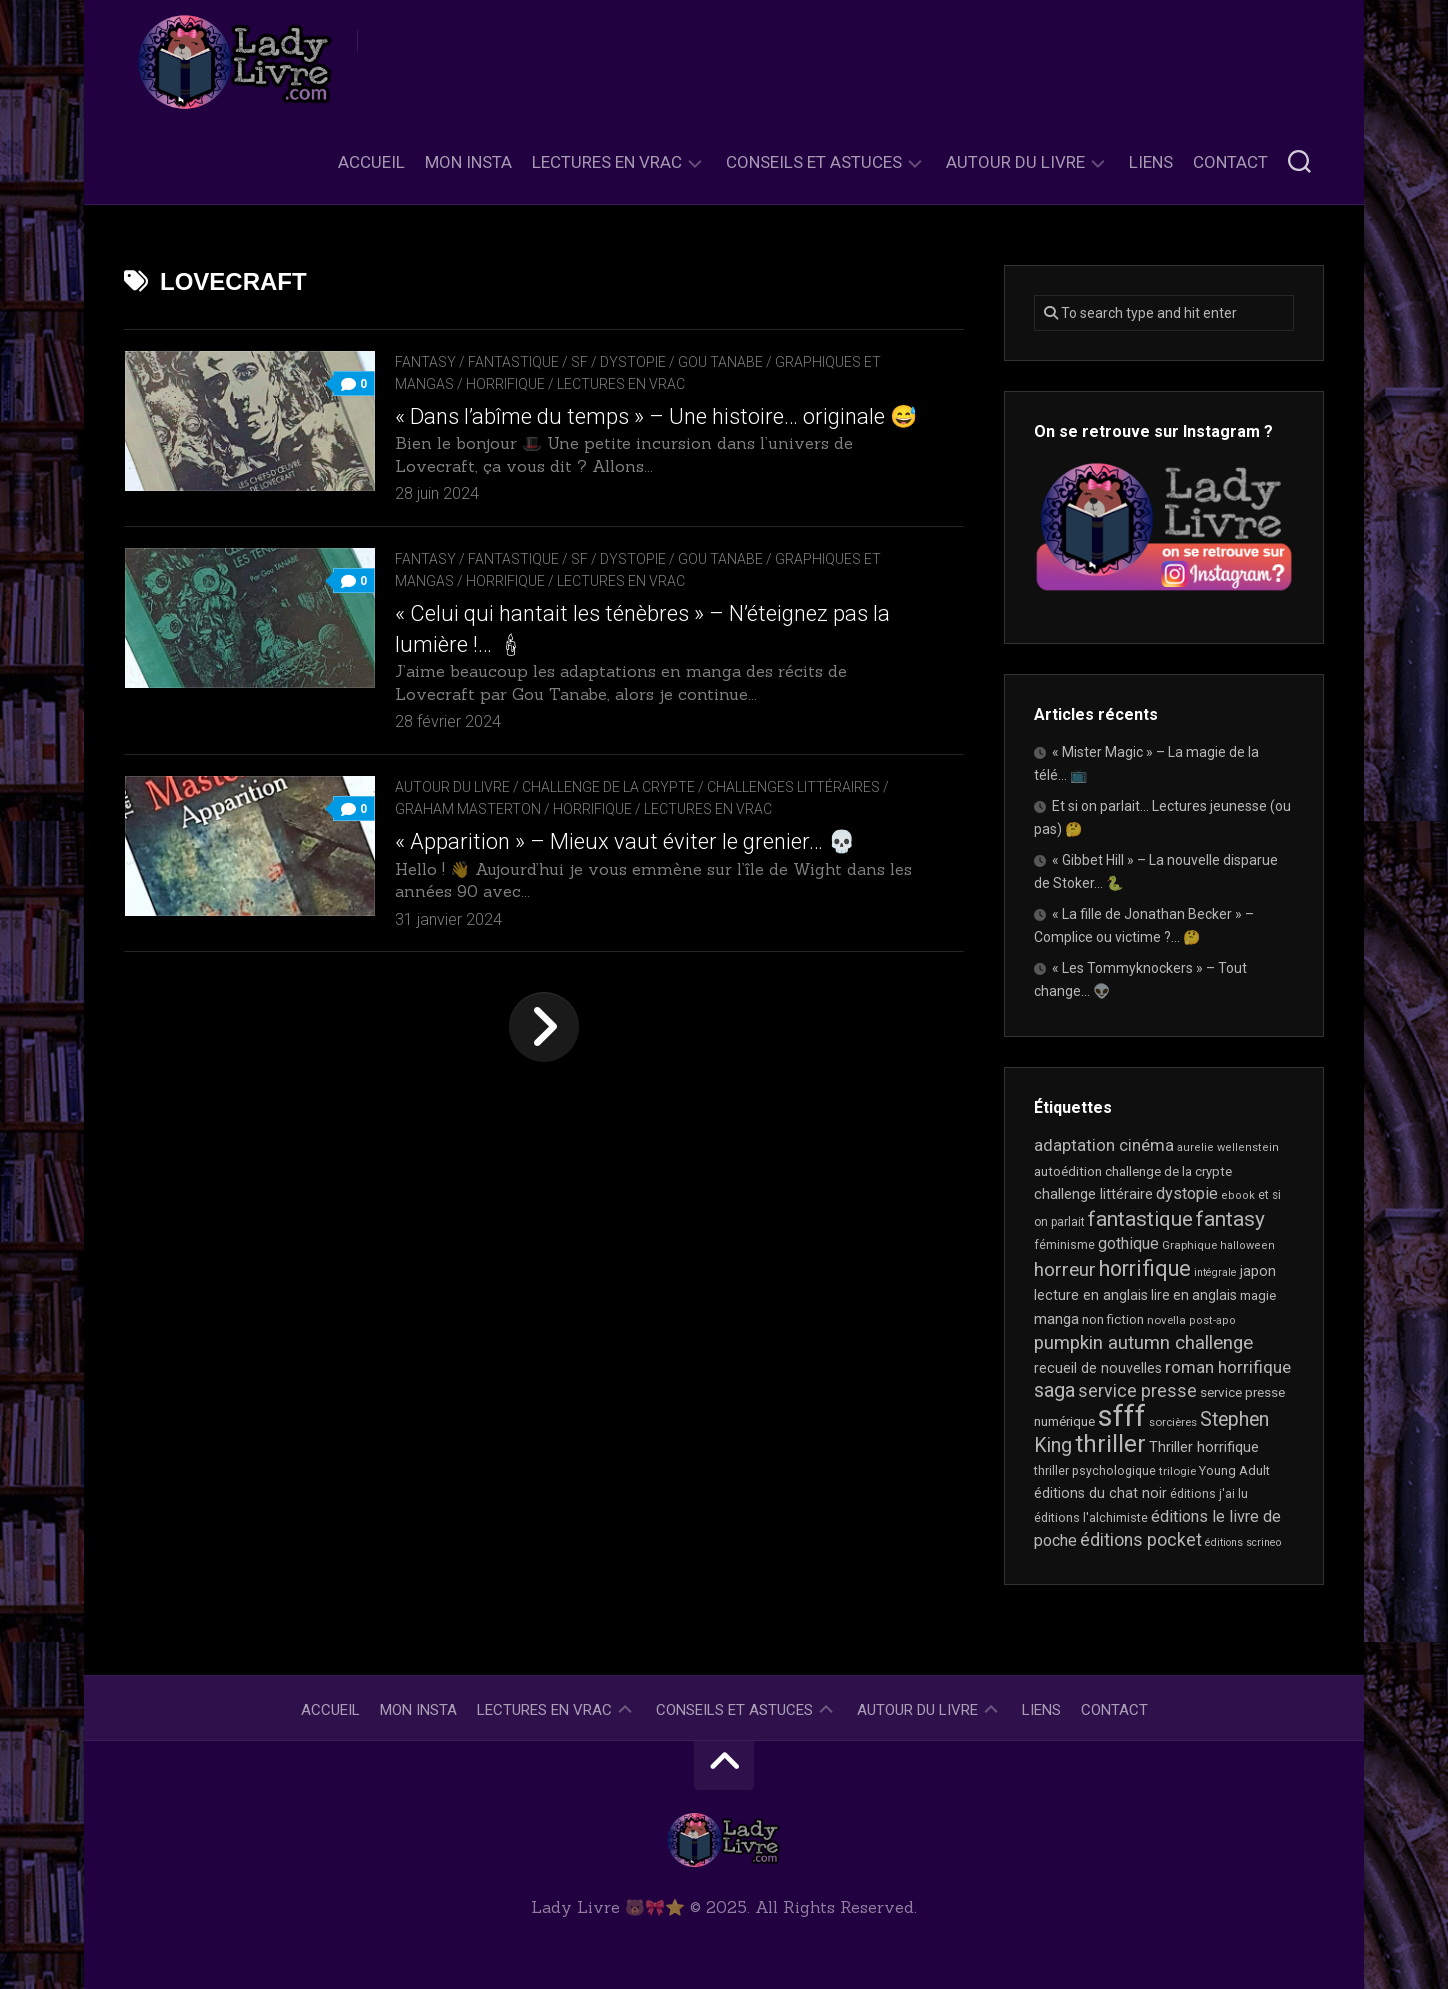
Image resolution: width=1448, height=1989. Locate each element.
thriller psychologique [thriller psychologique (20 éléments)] (1095, 1470)
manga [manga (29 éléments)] (1056, 1319)
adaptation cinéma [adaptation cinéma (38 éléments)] (1104, 1145)
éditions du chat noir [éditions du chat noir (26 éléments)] (1100, 1493)
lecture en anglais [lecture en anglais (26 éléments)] (1091, 1295)
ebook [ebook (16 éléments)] (1238, 1195)
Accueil (371, 162)
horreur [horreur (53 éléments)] (1065, 1270)
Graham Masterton (468, 809)
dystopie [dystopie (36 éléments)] (1187, 1193)
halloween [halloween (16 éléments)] (1247, 1245)
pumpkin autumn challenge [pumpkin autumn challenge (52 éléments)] (1143, 1343)
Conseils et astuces (814, 162)
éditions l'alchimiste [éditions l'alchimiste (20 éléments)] (1091, 1517)
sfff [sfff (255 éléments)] (1122, 1416)
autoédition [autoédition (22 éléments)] (1068, 1171)
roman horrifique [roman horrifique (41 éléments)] (1228, 1367)
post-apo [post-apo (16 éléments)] (1212, 1320)
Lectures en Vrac (607, 162)
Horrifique (505, 384)
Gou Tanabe (720, 362)
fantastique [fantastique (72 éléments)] (1140, 1219)
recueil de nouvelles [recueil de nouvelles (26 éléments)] (1098, 1368)
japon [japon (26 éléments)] (1258, 1271)
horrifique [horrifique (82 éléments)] (1145, 1268)
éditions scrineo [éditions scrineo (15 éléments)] (1243, 1542)
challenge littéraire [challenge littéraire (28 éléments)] (1093, 1194)
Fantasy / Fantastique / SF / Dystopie (530, 362)
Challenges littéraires (793, 787)
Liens (1151, 162)
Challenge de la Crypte (608, 787)
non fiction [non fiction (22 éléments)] (1113, 1319)
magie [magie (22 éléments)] (1258, 1295)
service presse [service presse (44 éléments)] (1137, 1391)
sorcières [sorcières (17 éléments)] (1173, 1422)
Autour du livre (1015, 162)
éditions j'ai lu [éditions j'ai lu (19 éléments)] (1209, 1494)
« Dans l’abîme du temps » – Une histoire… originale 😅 (656, 416)
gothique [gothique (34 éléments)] (1128, 1243)
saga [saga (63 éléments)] (1054, 1390)
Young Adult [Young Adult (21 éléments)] (1234, 1470)
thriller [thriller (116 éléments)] (1110, 1444)
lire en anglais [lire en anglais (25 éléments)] (1194, 1295)
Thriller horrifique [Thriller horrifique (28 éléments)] (1204, 1447)
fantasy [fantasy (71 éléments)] (1230, 1219)
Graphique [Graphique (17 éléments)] (1189, 1245)
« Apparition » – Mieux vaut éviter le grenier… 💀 (625, 841)
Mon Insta (468, 162)
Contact (1230, 162)
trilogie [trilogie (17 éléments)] (1177, 1471)
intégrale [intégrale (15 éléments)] (1215, 1272)
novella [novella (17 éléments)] (1166, 1320)
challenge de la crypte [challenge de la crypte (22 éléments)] (1168, 1171)
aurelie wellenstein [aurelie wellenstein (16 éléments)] (1228, 1147)
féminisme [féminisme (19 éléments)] (1064, 1245)
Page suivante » (544, 1027)
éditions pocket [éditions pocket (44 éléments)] (1141, 1540)
